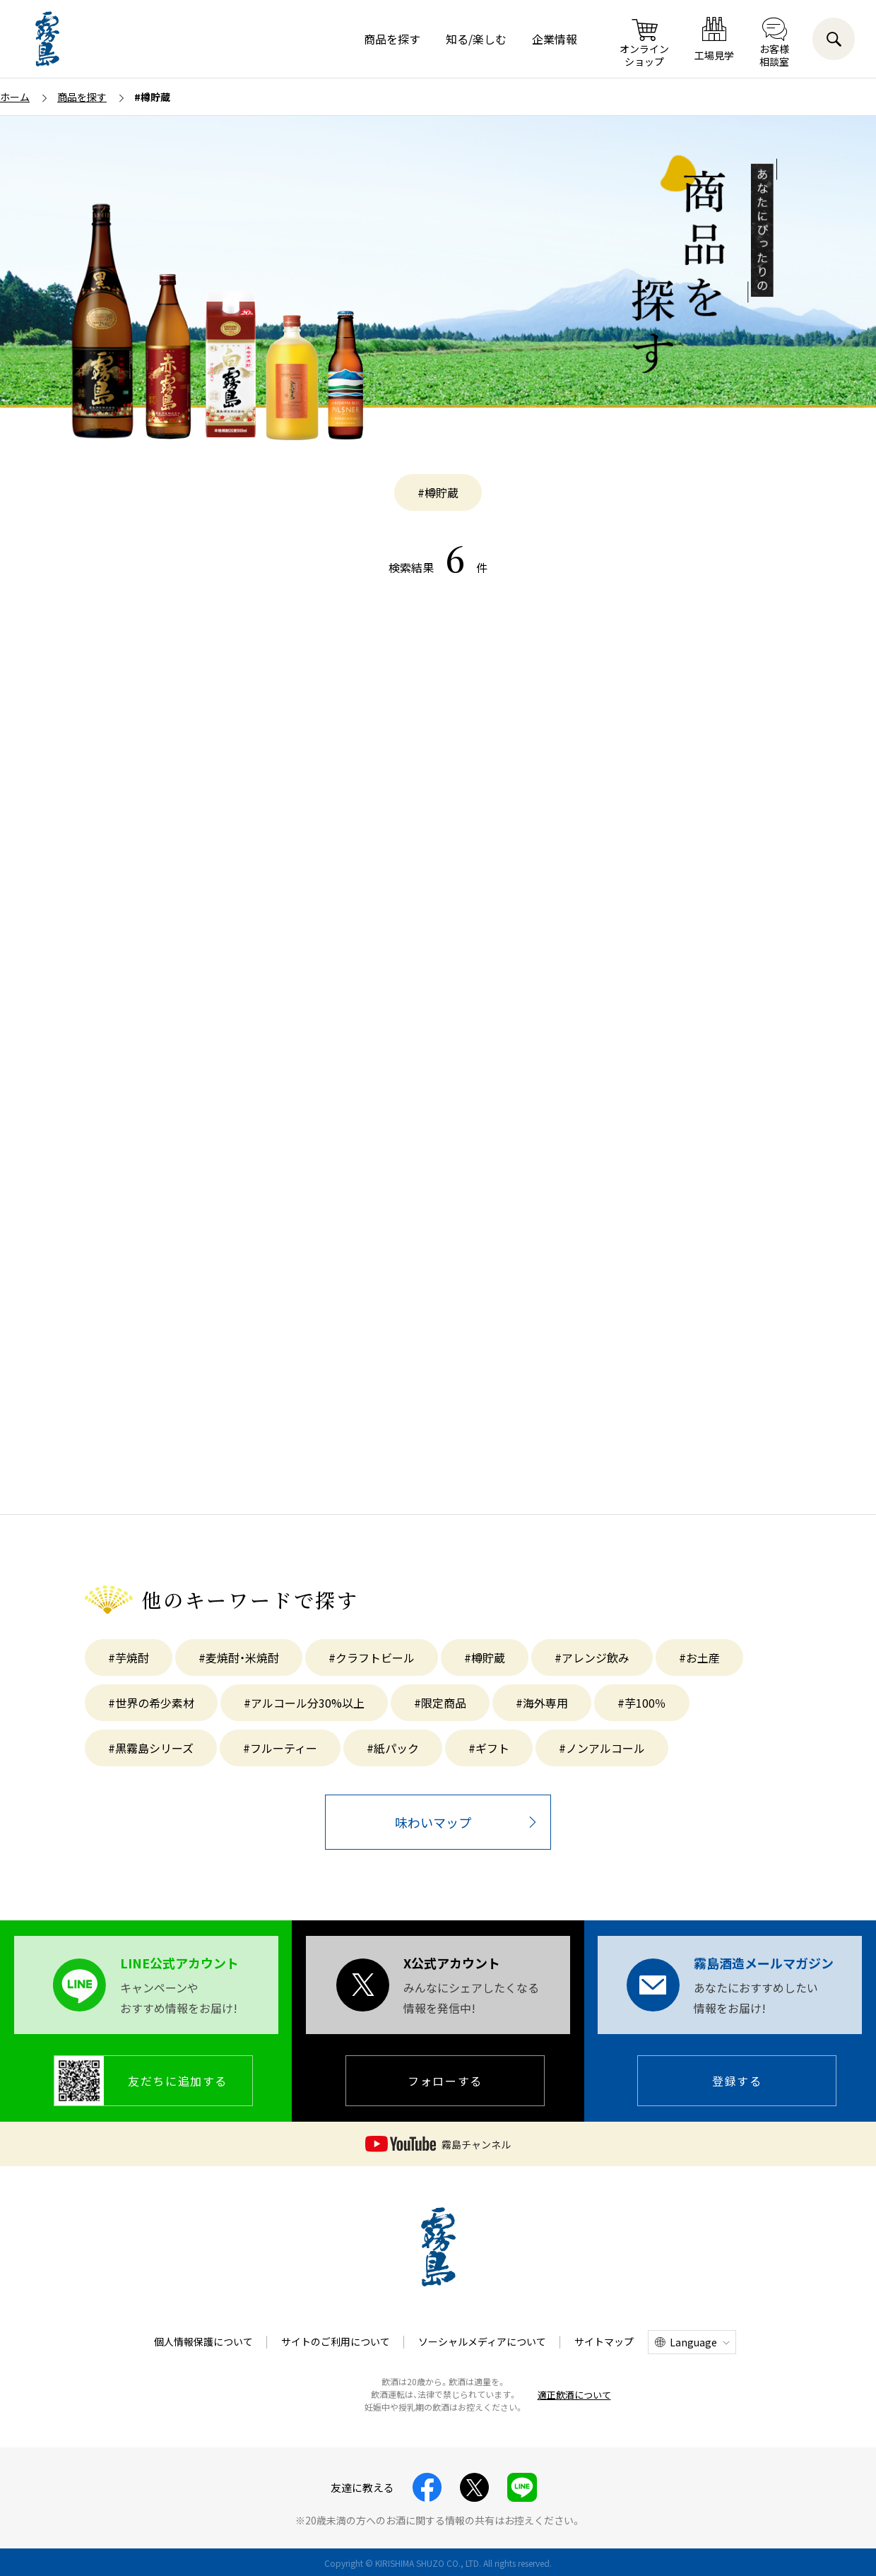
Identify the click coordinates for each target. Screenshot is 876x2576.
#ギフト (488, 1747)
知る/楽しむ (476, 38)
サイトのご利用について (335, 2341)
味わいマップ (433, 1822)
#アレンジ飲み (592, 1657)
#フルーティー (280, 1747)
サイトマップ (604, 2341)
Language (693, 2342)
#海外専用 (542, 1702)
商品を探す (392, 38)
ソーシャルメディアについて (482, 2341)
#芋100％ (641, 1702)
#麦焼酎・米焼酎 (239, 1657)
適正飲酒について (574, 2394)
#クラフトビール (371, 1657)
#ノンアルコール (602, 1747)
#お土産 (699, 1657)
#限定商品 (440, 1702)
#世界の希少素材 (151, 1702)
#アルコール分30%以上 (304, 1702)
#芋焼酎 (128, 1657)
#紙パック (393, 1747)
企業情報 (554, 38)
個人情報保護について (203, 2341)
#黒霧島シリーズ (151, 1747)
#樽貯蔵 (438, 492)
